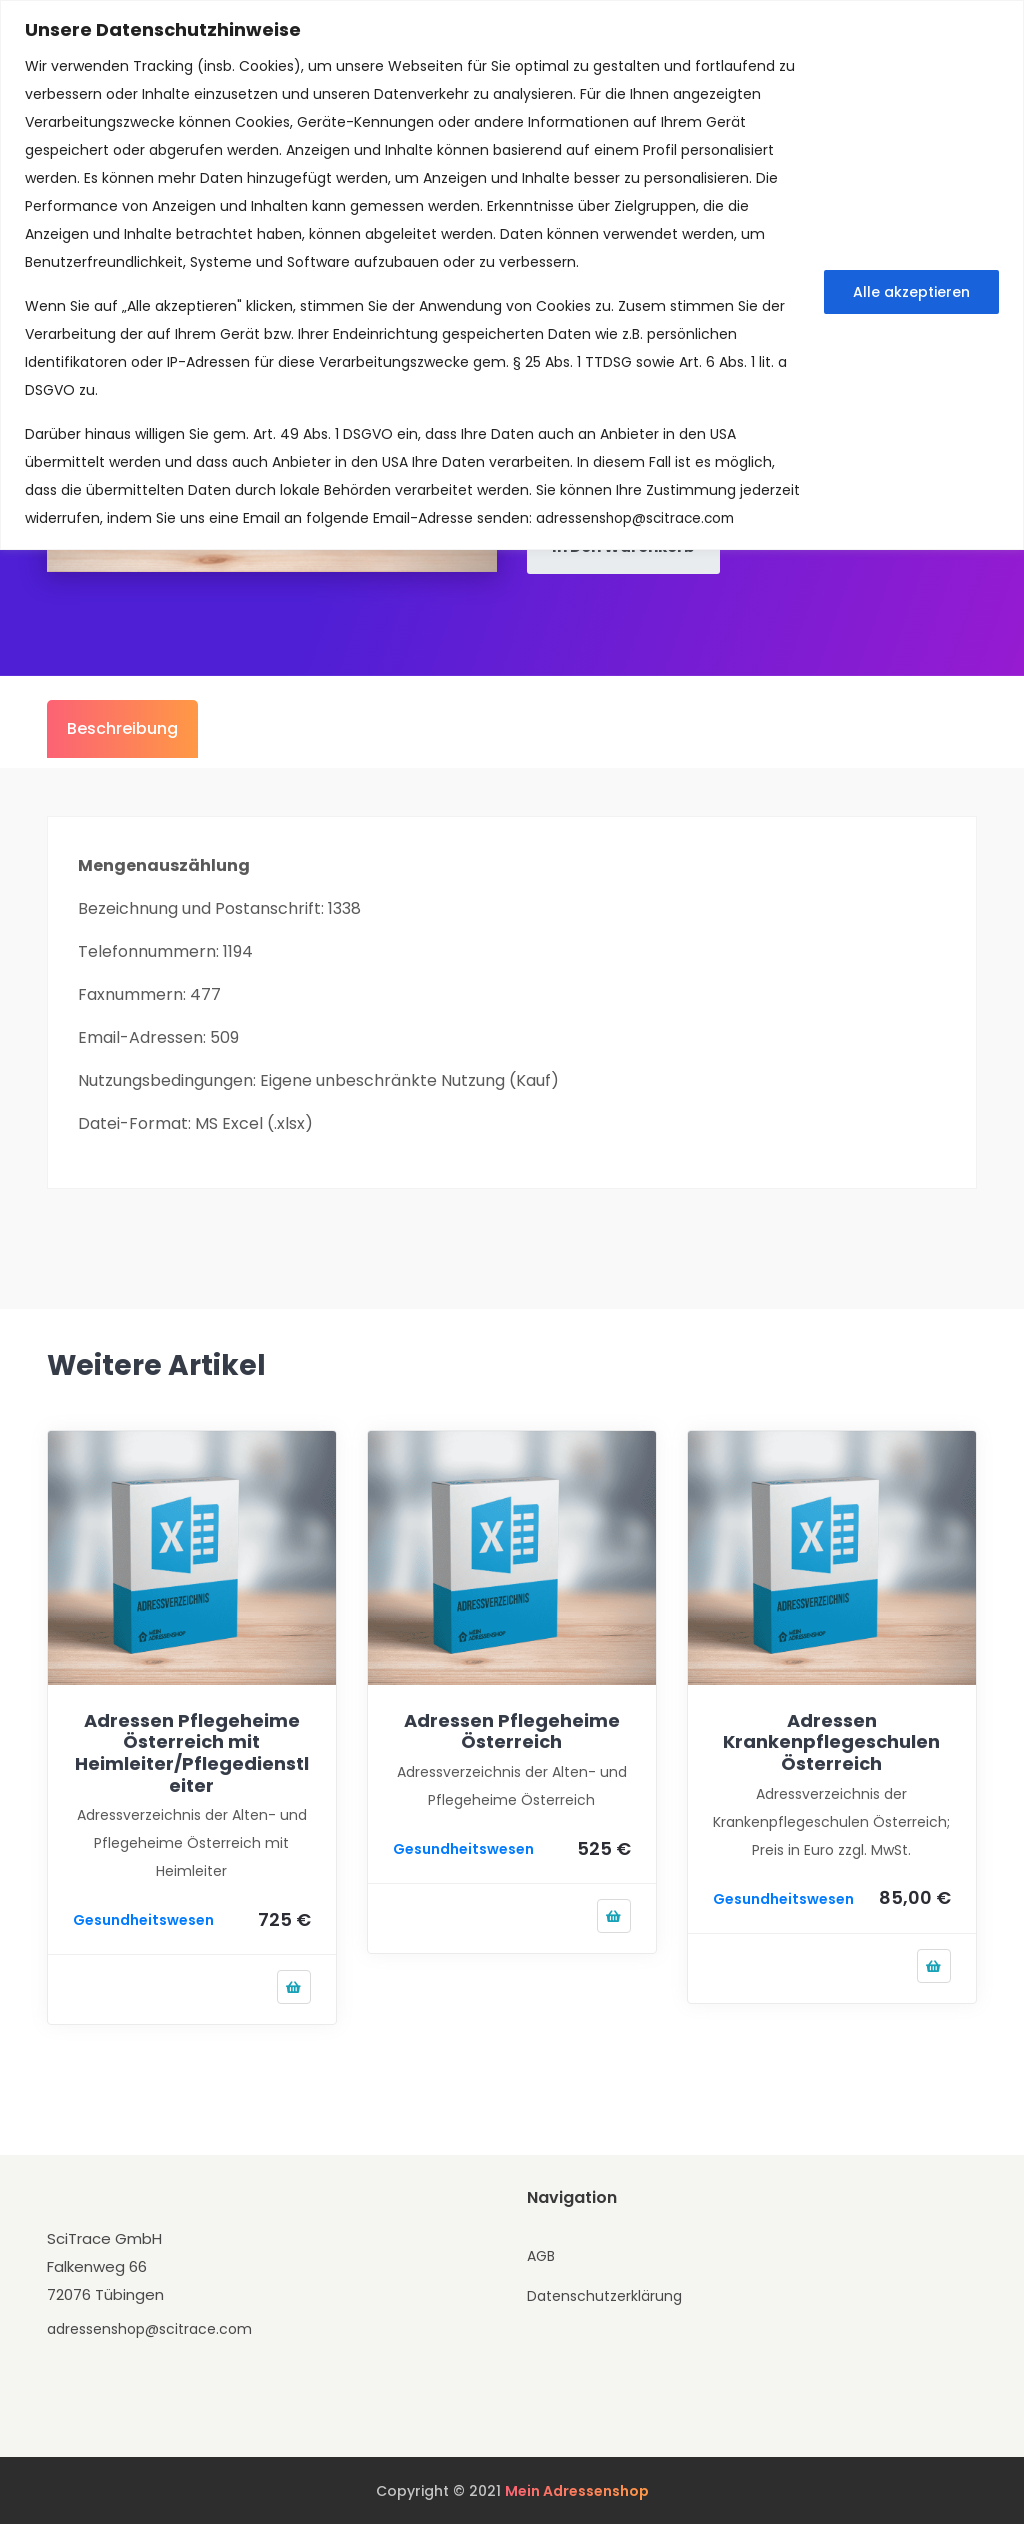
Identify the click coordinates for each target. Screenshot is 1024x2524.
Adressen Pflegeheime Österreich (512, 1729)
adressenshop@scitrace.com (638, 518)
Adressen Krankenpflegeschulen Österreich (831, 1740)
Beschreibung (122, 726)
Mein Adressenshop (577, 2490)
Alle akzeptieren (911, 292)
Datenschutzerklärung (604, 2295)
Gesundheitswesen (143, 1919)
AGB (541, 2255)
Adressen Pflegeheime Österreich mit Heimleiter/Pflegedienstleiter (192, 1751)
